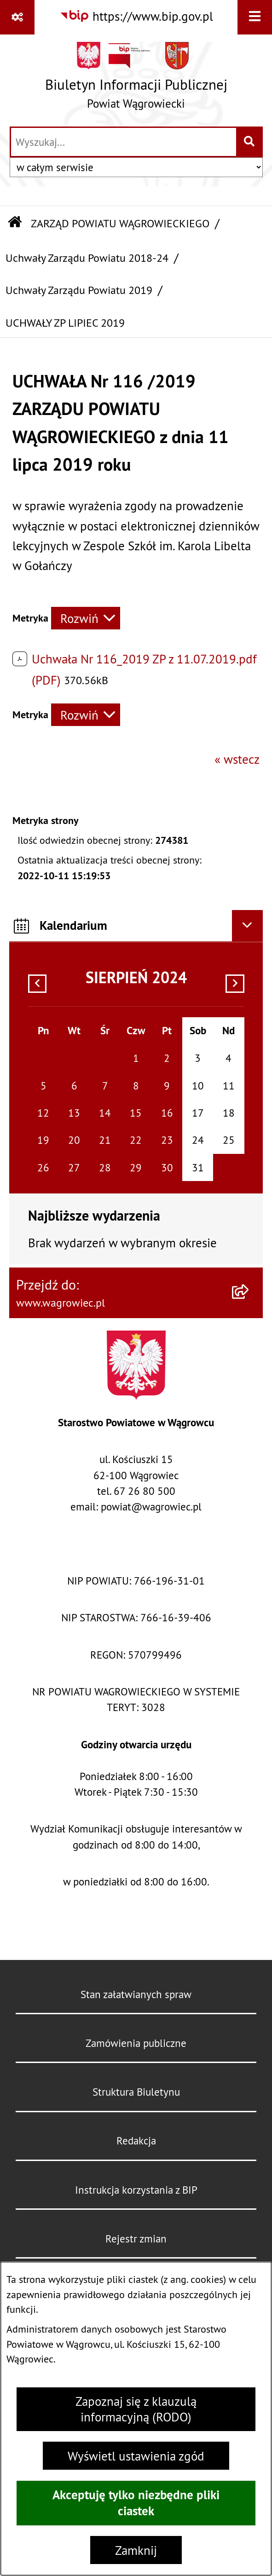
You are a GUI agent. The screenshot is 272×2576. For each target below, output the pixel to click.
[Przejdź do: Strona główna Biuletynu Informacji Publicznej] (14, 223)
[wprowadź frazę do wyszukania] (123, 142)
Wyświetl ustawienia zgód (136, 2456)
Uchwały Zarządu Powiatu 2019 (79, 290)
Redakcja (136, 2140)
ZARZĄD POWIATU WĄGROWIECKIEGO (120, 223)
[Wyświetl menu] (254, 17)
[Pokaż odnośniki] (17, 17)
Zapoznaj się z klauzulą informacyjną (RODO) (136, 2409)
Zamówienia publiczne (136, 2043)
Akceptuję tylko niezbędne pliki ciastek (136, 2503)
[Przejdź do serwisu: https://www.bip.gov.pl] (136, 16)
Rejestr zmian (136, 2238)
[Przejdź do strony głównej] (136, 79)
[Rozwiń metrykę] (85, 618)
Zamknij (136, 2550)
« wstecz (237, 759)
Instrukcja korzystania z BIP (136, 2189)
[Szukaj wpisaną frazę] (250, 142)
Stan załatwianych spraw (136, 1994)
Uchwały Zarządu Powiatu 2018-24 (87, 258)
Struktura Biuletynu (136, 2091)
